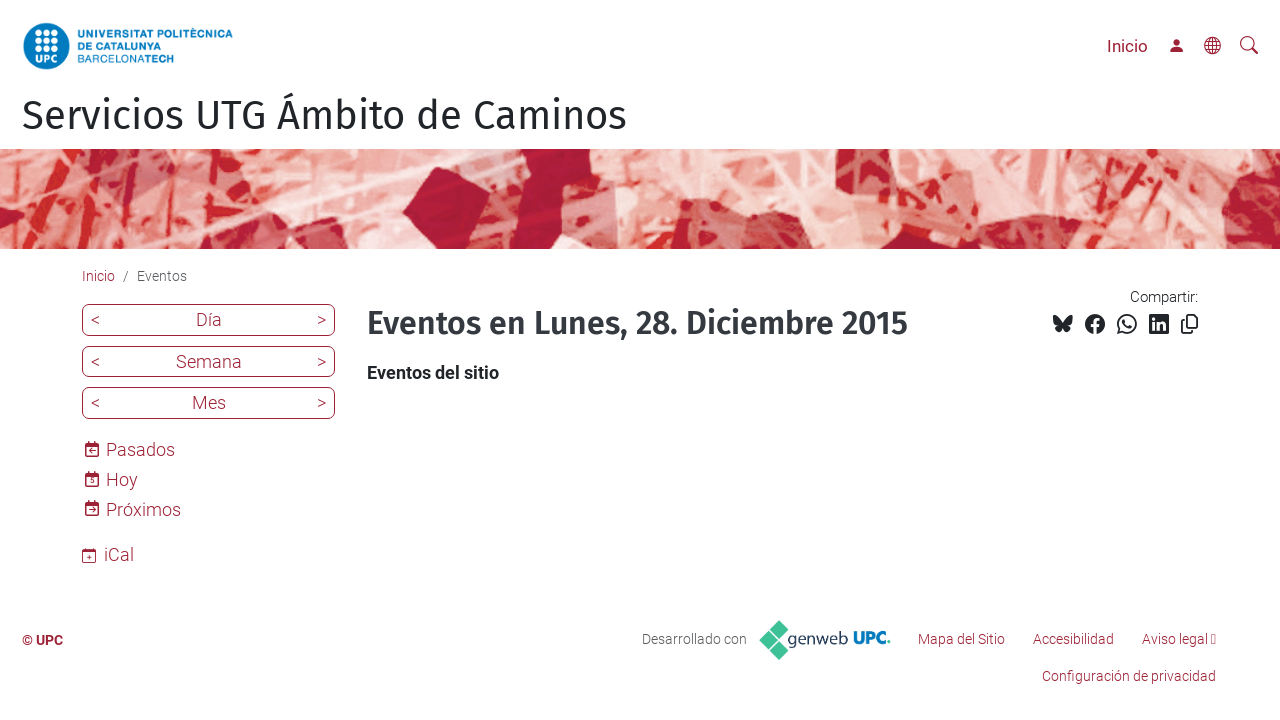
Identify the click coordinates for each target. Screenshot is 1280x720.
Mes (209, 402)
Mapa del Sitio (961, 639)
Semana (209, 361)
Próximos (143, 509)
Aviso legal (1175, 639)
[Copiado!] (1189, 324)
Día (209, 319)
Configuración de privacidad (1129, 676)
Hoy (122, 479)
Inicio (1127, 46)
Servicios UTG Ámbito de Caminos (324, 116)
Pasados (140, 449)
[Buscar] (1249, 46)
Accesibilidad (1073, 639)
